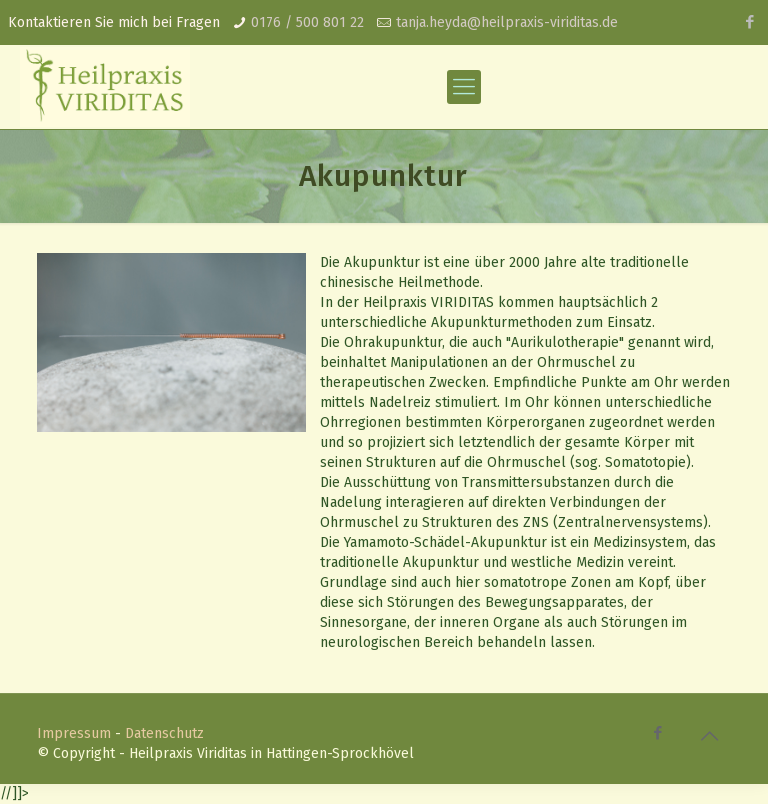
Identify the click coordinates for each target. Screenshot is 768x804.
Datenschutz (164, 733)
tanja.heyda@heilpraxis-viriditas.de (507, 22)
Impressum (74, 733)
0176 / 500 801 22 (307, 22)
